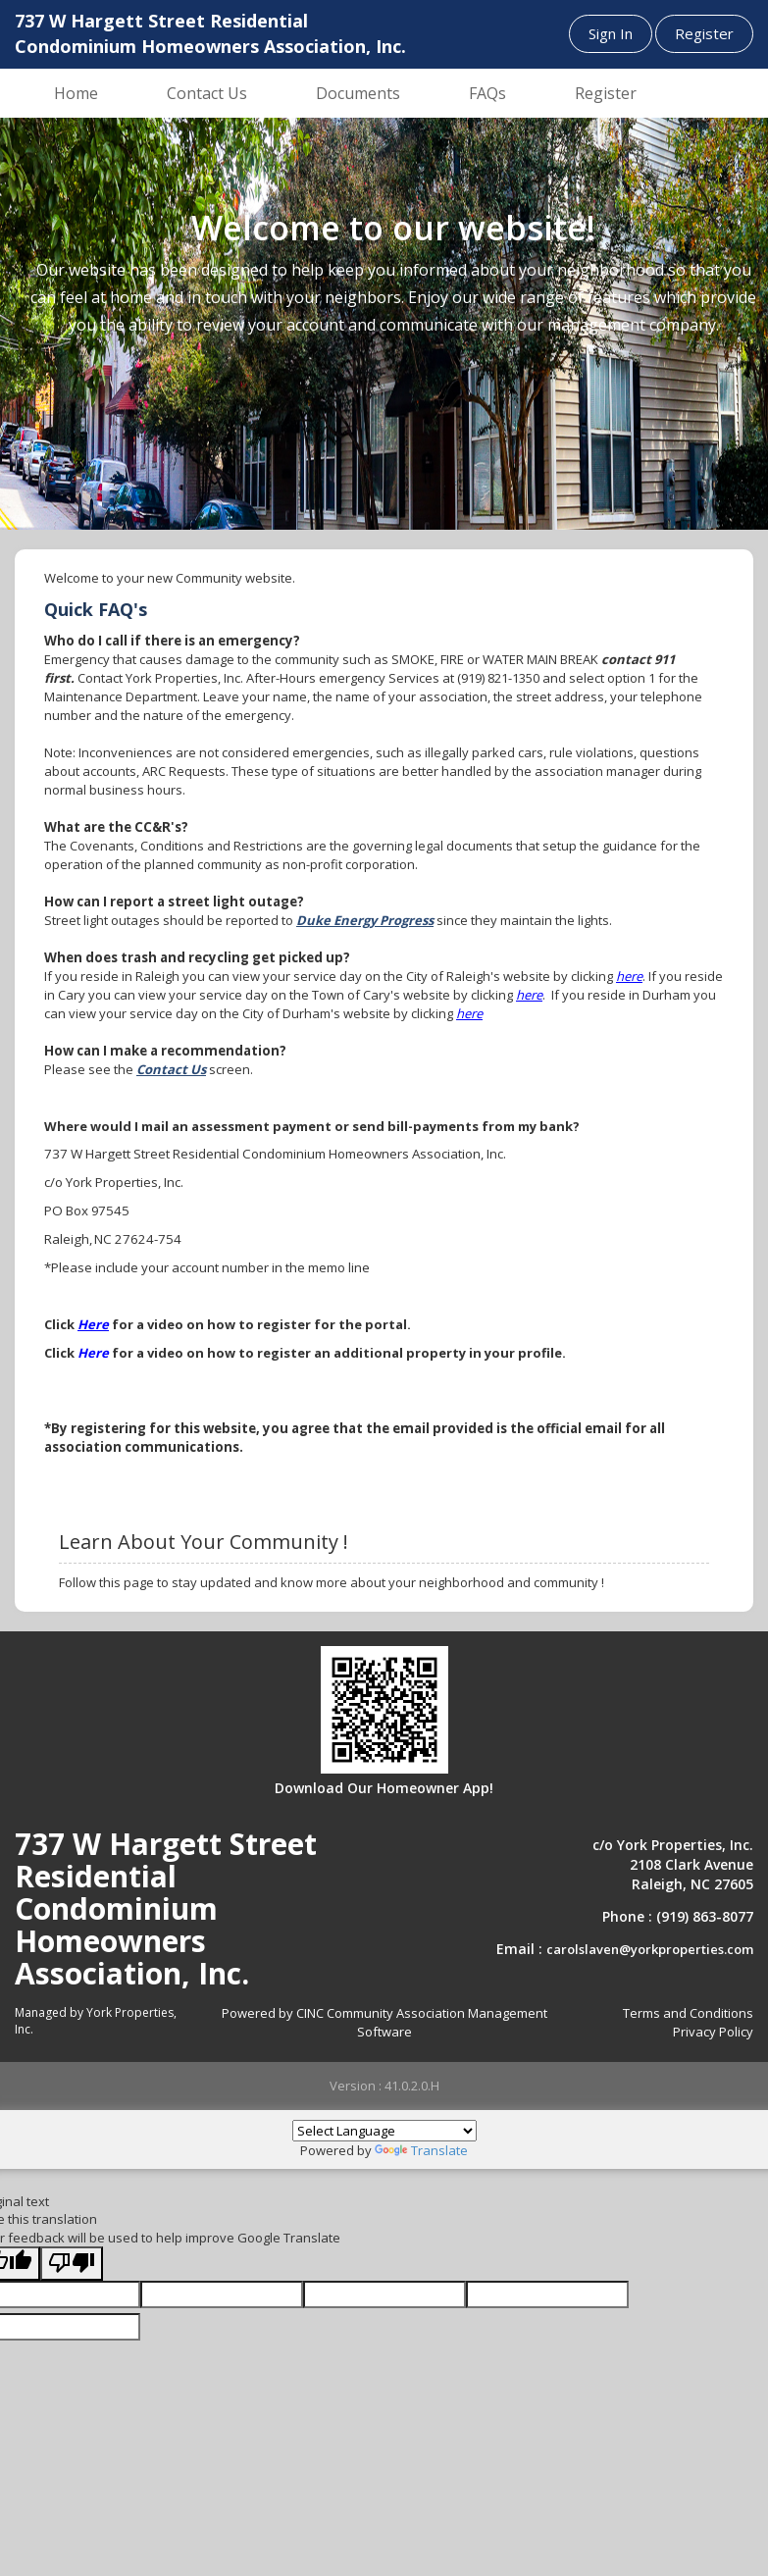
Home (76, 93)
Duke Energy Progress (365, 920)
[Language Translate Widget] (384, 2130)
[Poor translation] (71, 2263)
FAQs (487, 93)
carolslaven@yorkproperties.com (649, 1949)
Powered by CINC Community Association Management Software (384, 2022)
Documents (358, 93)
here (629, 976)
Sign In (611, 33)
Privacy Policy (713, 2031)
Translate (421, 2150)
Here (93, 1324)
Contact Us (207, 93)
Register (704, 33)
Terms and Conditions (688, 2013)
